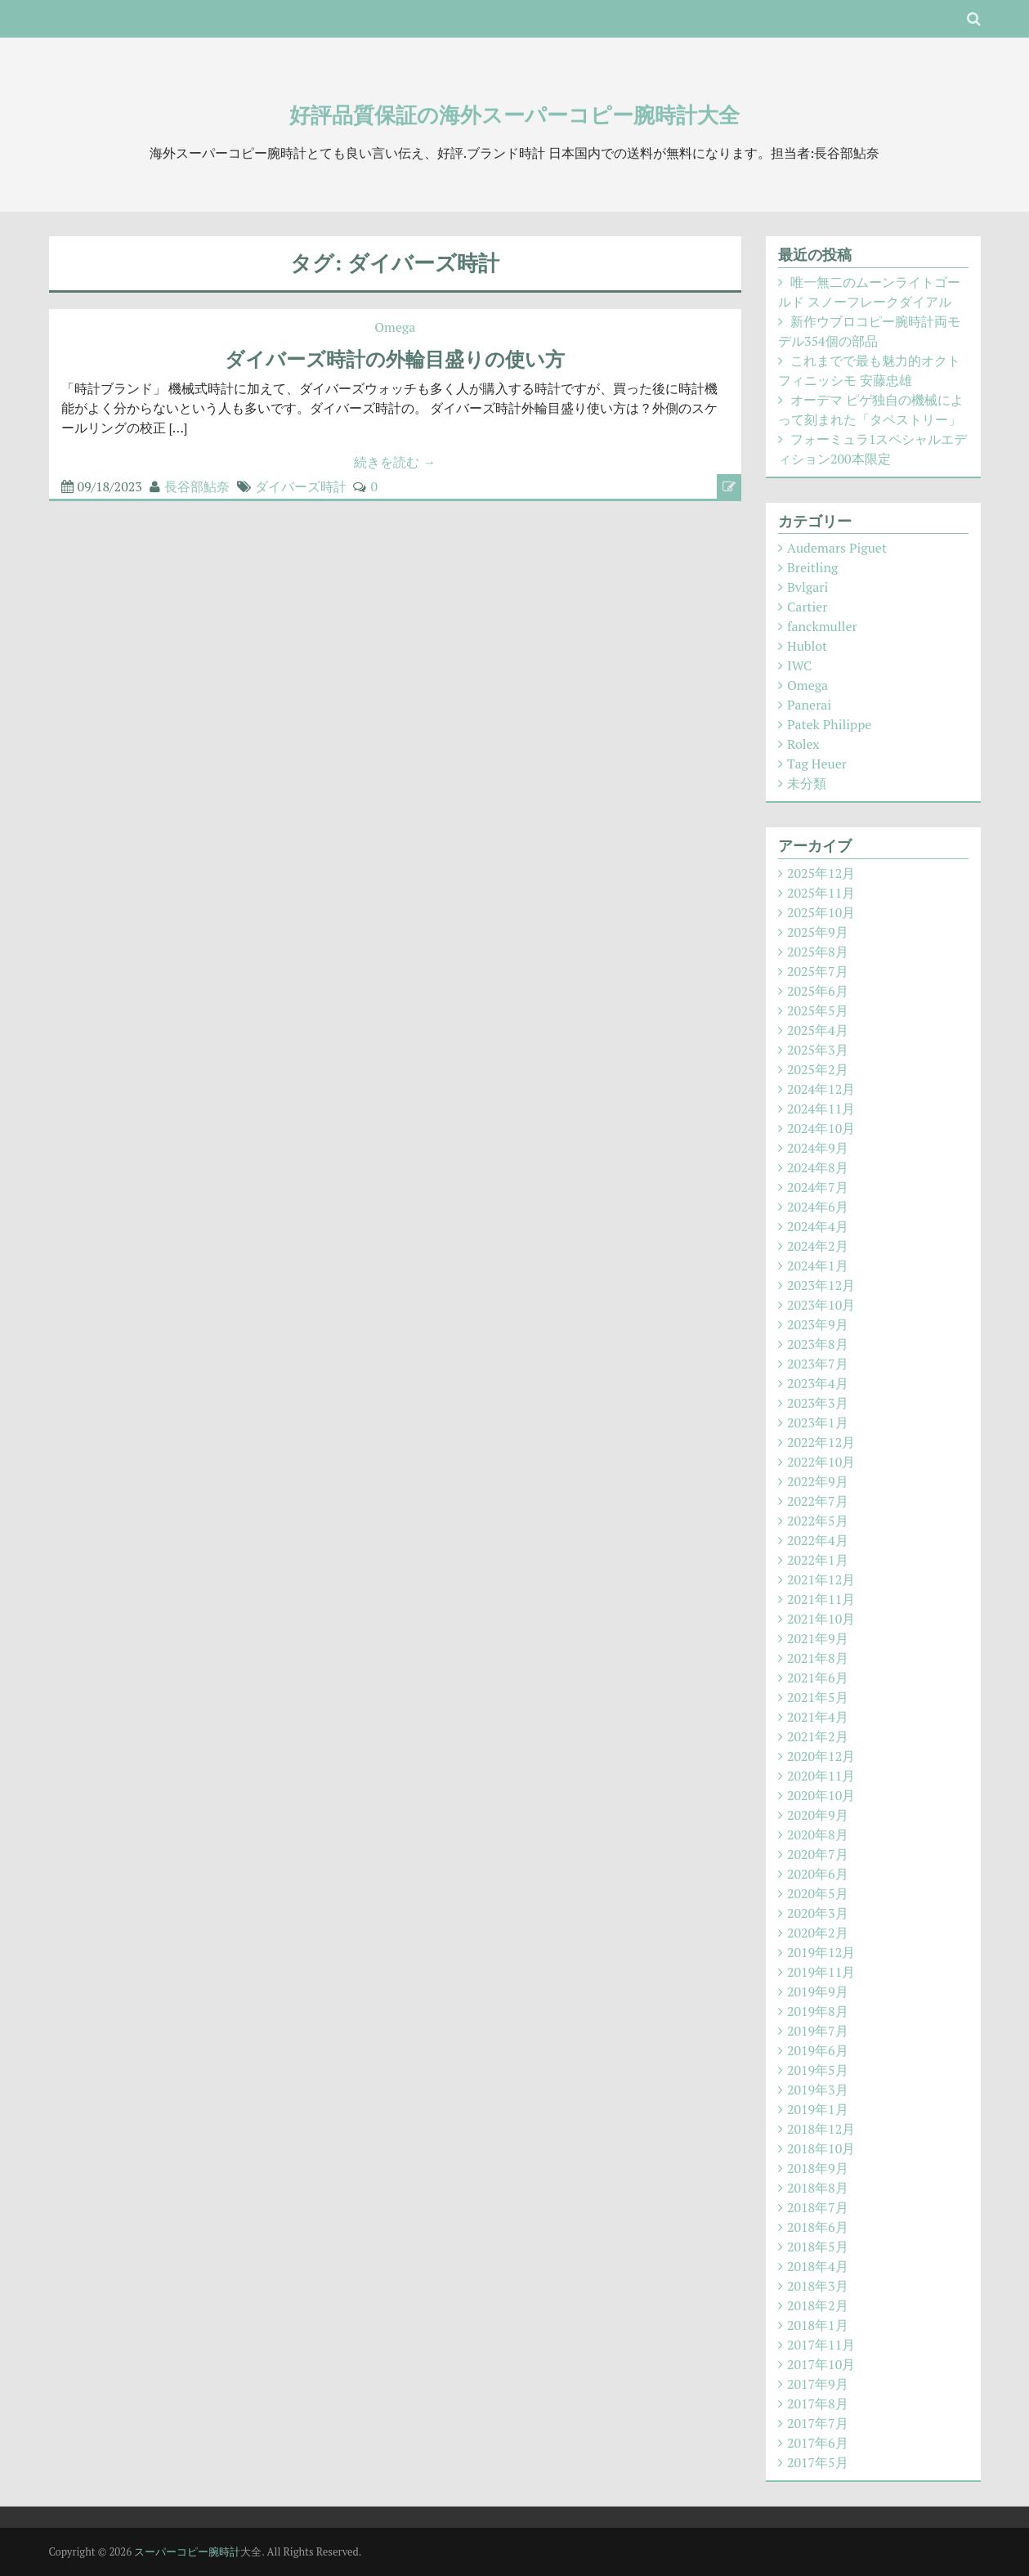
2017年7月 (817, 2423)
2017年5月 (817, 2462)
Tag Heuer (817, 764)
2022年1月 (817, 1560)
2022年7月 (817, 1501)
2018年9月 (817, 2168)
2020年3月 (817, 1913)
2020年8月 (817, 1835)
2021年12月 (821, 1579)
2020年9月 (817, 1815)
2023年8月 (817, 1344)
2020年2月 (817, 1933)
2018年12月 (821, 2129)
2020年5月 (817, 1893)
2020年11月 (821, 1776)
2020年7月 (817, 1854)
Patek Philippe (829, 724)
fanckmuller (822, 626)
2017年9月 (817, 2384)
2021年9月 (817, 1638)
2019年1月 (817, 2109)
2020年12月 (821, 1756)
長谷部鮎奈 (197, 486)
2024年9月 (817, 1148)
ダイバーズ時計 (301, 486)
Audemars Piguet (837, 548)
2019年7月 (817, 2031)
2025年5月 (817, 1010)
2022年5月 (817, 1521)
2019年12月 (821, 1952)
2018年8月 (817, 2188)
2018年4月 (817, 2266)
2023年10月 (821, 1305)
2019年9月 (817, 1991)
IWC (799, 665)
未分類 (806, 783)
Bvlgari (807, 587)
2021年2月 (817, 1736)
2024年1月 (817, 1266)
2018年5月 (817, 2247)
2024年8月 (817, 1167)
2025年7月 (817, 971)
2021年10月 (821, 1619)
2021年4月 (817, 1717)
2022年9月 (817, 1481)
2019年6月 (817, 2050)
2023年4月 (817, 1383)
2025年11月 (821, 893)
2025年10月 (821, 912)
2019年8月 (817, 2011)
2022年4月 (817, 1540)
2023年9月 (817, 1324)
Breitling (812, 567)
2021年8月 (817, 1658)
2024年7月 (817, 1187)
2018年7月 (817, 2207)
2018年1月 (817, 2325)
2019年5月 (817, 2070)
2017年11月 (821, 2345)
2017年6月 (817, 2443)
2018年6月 (817, 2227)
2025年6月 (817, 991)
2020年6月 (817, 1874)
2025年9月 (817, 932)
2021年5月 (817, 1697)
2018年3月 (817, 2286)
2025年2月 (817, 1069)
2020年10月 (821, 1795)
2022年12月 (821, 1442)
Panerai (809, 705)
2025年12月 (821, 873)
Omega (394, 327)
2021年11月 (821, 1599)
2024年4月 (817, 1226)
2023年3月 (817, 1403)
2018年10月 (821, 2148)
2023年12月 (821, 1285)
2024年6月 (817, 1207)
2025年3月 (817, 1050)
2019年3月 (817, 2090)
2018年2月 (817, 2305)
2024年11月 (821, 1109)
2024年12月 (821, 1089)
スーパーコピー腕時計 (187, 2551)
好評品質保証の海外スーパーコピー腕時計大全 (514, 114)
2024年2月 (817, 1246)
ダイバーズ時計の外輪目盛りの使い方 (395, 359)
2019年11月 (821, 1972)
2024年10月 (821, 1128)
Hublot (807, 646)
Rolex (803, 744)
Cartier (807, 607)
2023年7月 (817, 1364)
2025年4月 (817, 1030)
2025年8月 (817, 952)
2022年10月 (821, 1462)
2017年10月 (821, 2364)
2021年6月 (817, 1678)
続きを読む (395, 462)
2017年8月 (817, 2403)
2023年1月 (817, 1422)
